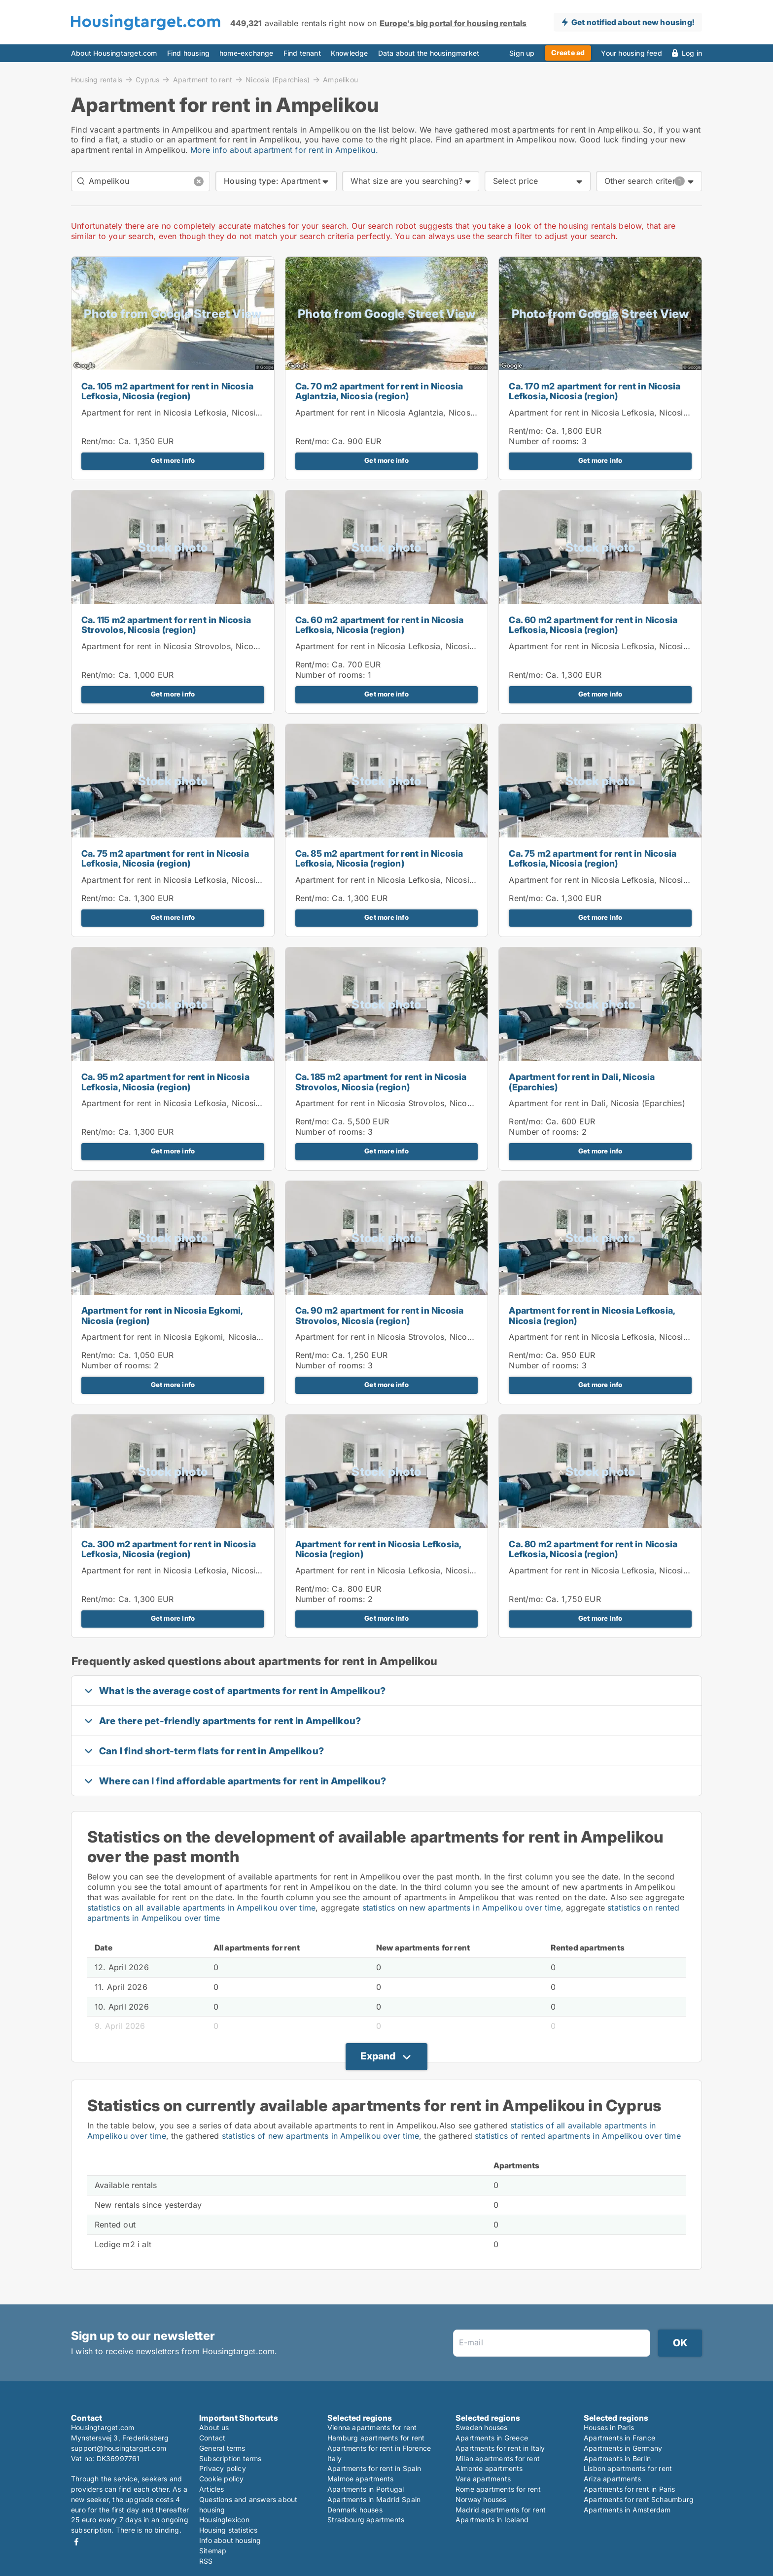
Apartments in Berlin (617, 2458)
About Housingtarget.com (114, 53)
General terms (222, 2448)
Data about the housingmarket (429, 53)
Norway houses (481, 2499)
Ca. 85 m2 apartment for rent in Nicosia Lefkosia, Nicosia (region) (379, 858)
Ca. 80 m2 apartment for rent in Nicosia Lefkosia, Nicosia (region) (593, 1549)
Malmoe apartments (360, 2478)
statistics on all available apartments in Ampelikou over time (201, 1908)
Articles (211, 2489)
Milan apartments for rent (498, 2458)
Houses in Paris (609, 2427)
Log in (692, 53)
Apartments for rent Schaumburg (639, 2499)
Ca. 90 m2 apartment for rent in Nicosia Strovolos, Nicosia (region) (379, 1315)
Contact (212, 2438)
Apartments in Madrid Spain (374, 2499)
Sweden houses (482, 2427)
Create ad (568, 52)
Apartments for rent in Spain (374, 2468)
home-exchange (246, 53)
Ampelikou (340, 79)
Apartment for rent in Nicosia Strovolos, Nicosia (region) (189, 646)
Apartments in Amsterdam (627, 2510)
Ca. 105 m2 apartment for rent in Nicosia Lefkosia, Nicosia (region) (167, 391)
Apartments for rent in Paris (629, 2489)
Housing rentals (96, 79)
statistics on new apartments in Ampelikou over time (461, 1908)
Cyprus (147, 79)
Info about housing (230, 2540)
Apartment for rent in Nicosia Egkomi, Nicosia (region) (162, 1315)
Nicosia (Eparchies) (278, 79)
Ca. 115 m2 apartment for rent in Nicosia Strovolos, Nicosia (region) (166, 625)
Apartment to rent (202, 79)
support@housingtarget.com (118, 2448)
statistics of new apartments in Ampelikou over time (320, 2136)
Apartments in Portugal (365, 2489)
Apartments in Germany (623, 2448)
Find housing (188, 53)
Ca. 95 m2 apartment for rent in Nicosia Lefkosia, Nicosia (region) (165, 1082)
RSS (206, 2561)
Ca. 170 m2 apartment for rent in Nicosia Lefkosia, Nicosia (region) (594, 391)
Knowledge (349, 53)
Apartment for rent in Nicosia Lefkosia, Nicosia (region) (187, 413)
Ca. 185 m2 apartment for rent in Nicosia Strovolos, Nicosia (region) (381, 1082)
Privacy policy (222, 2468)
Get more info (173, 460)
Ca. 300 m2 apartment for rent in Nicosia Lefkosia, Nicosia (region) (168, 1549)
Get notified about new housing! (632, 22)
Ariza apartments (612, 2478)
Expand (377, 2056)
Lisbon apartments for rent (628, 2468)
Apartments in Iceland (492, 2519)
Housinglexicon (224, 2519)
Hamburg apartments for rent (375, 2438)
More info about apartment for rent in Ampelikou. (284, 150)
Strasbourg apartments (365, 2519)
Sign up (521, 53)
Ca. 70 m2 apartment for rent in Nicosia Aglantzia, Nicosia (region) (379, 391)
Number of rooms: (544, 441)
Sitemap (212, 2550)
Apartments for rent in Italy (500, 2448)
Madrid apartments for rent (501, 2510)
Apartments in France (619, 2438)
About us (214, 2427)
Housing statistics (228, 2530)
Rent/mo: (99, 441)
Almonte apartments (489, 2468)
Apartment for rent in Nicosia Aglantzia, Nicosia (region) (402, 413)
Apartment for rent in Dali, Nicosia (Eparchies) (582, 1082)
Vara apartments (483, 2478)
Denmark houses (355, 2510)
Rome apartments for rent (498, 2489)
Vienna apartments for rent (372, 2427)
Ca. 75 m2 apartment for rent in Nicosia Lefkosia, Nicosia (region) (165, 858)
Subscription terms (230, 2458)
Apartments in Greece (492, 2438)
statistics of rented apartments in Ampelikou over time (578, 2136)
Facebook (76, 2542)
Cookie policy (221, 2478)
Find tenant (302, 53)
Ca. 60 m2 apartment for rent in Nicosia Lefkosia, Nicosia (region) (379, 625)
